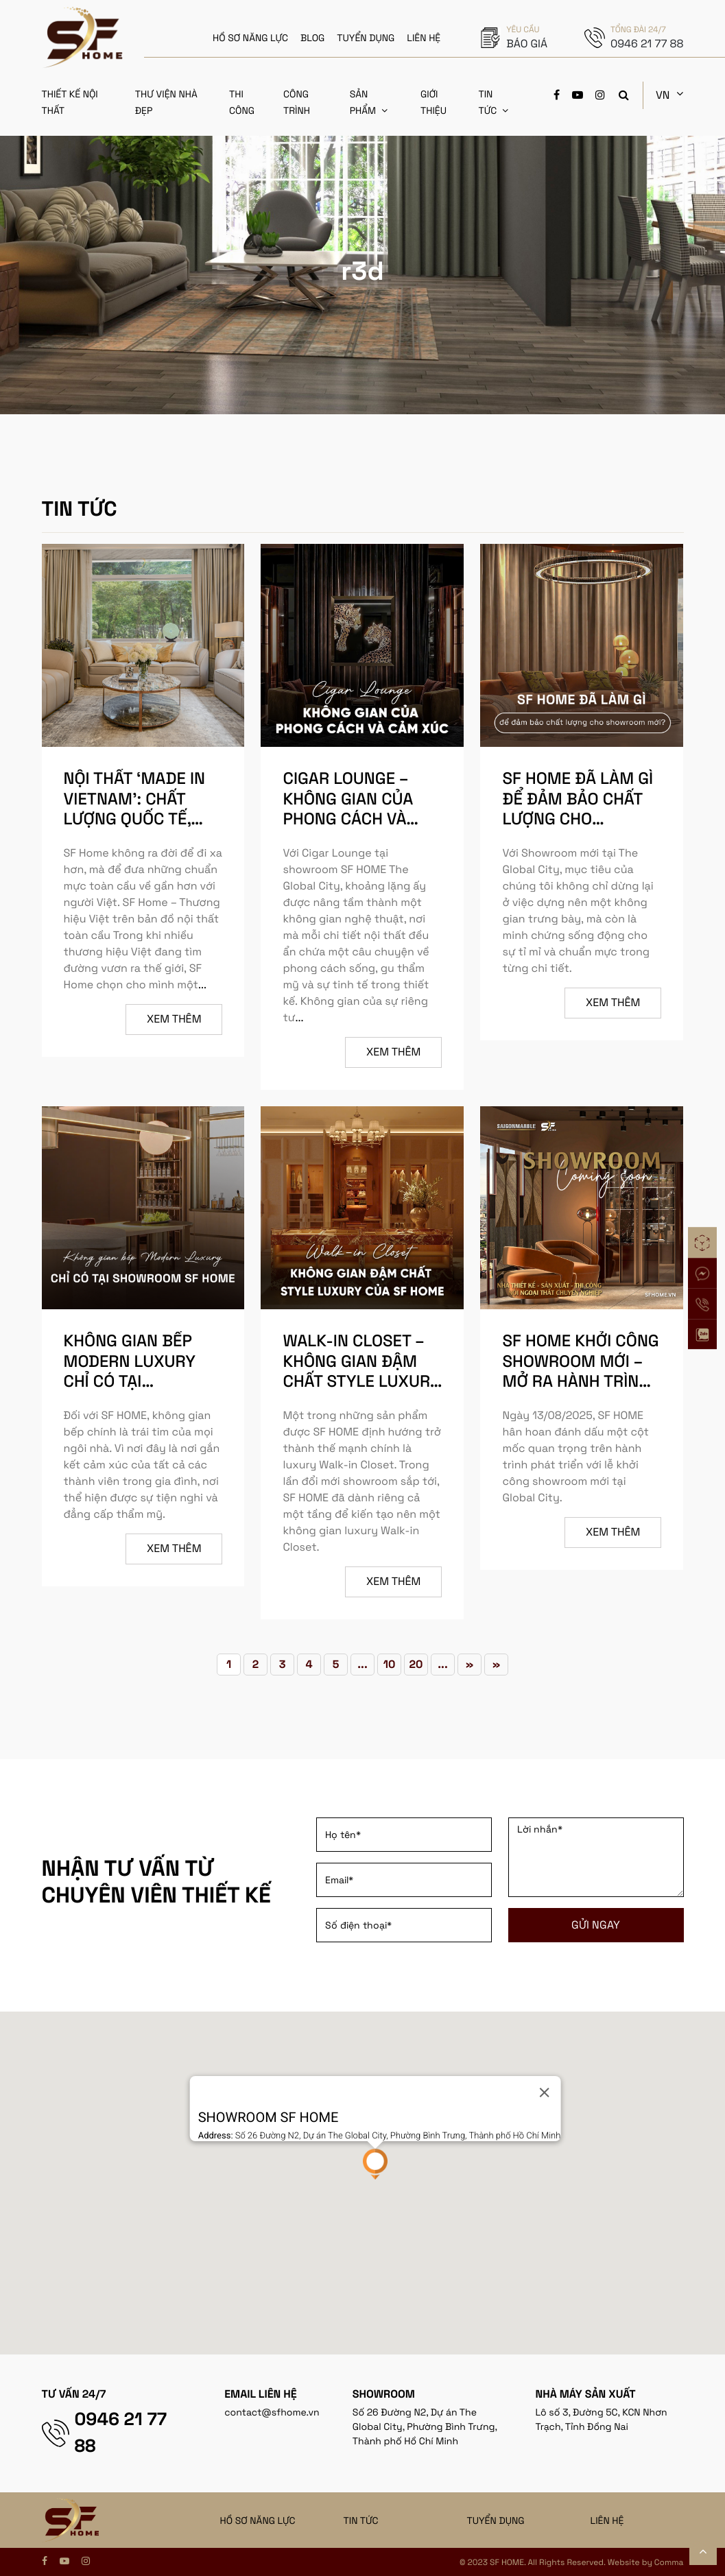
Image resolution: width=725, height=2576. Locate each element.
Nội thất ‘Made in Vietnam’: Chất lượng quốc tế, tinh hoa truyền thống (135, 817)
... (202, 984)
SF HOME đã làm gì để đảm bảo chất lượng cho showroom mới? (577, 807)
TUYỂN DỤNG (365, 38)
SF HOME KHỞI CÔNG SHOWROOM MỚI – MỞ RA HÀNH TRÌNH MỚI (580, 1370)
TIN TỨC (361, 2520)
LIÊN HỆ (423, 38)
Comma (669, 2561)
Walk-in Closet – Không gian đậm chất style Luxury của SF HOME (361, 1370)
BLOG (312, 38)
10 (389, 1664)
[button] (375, 2164)
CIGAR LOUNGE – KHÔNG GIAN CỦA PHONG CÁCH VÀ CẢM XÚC (348, 807)
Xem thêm (174, 1019)
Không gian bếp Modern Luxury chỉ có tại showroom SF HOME (130, 1380)
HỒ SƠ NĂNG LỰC (250, 38)
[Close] (543, 2092)
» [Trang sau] (470, 1664)
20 (416, 1664)
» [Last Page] (496, 1664)
